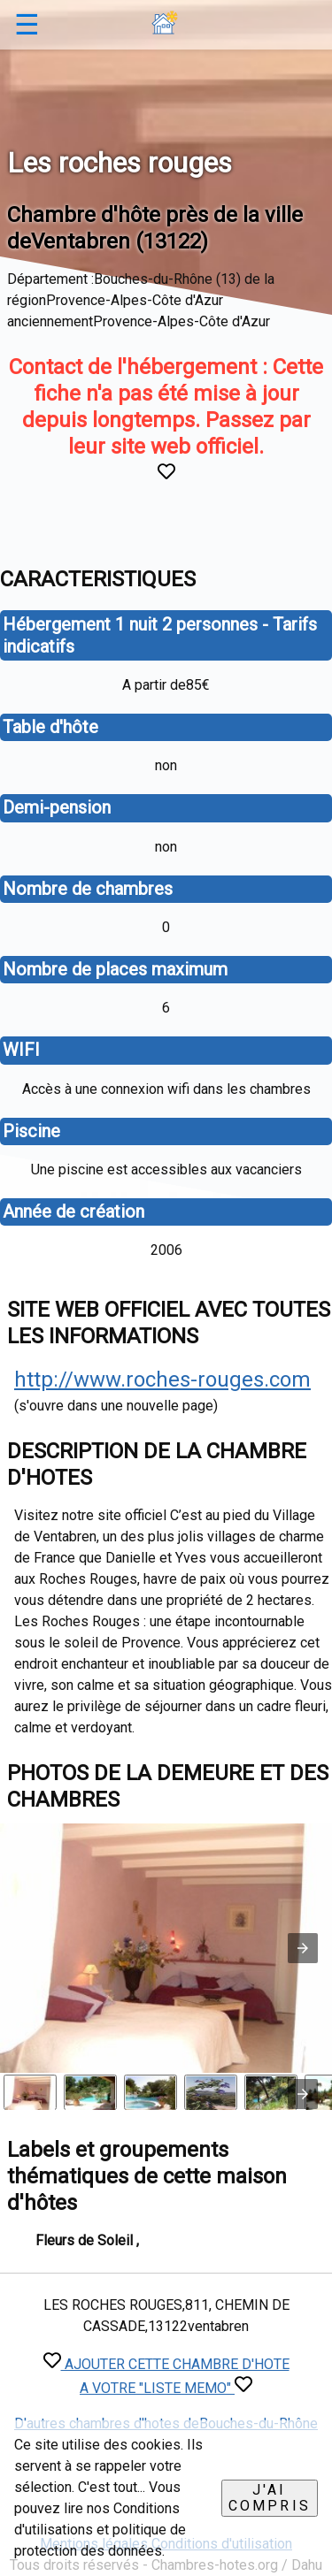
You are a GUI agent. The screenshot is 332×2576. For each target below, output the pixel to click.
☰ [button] (27, 25)
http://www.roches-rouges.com (162, 1379)
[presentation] (303, 2094)
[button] (303, 1948)
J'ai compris (269, 2497)
